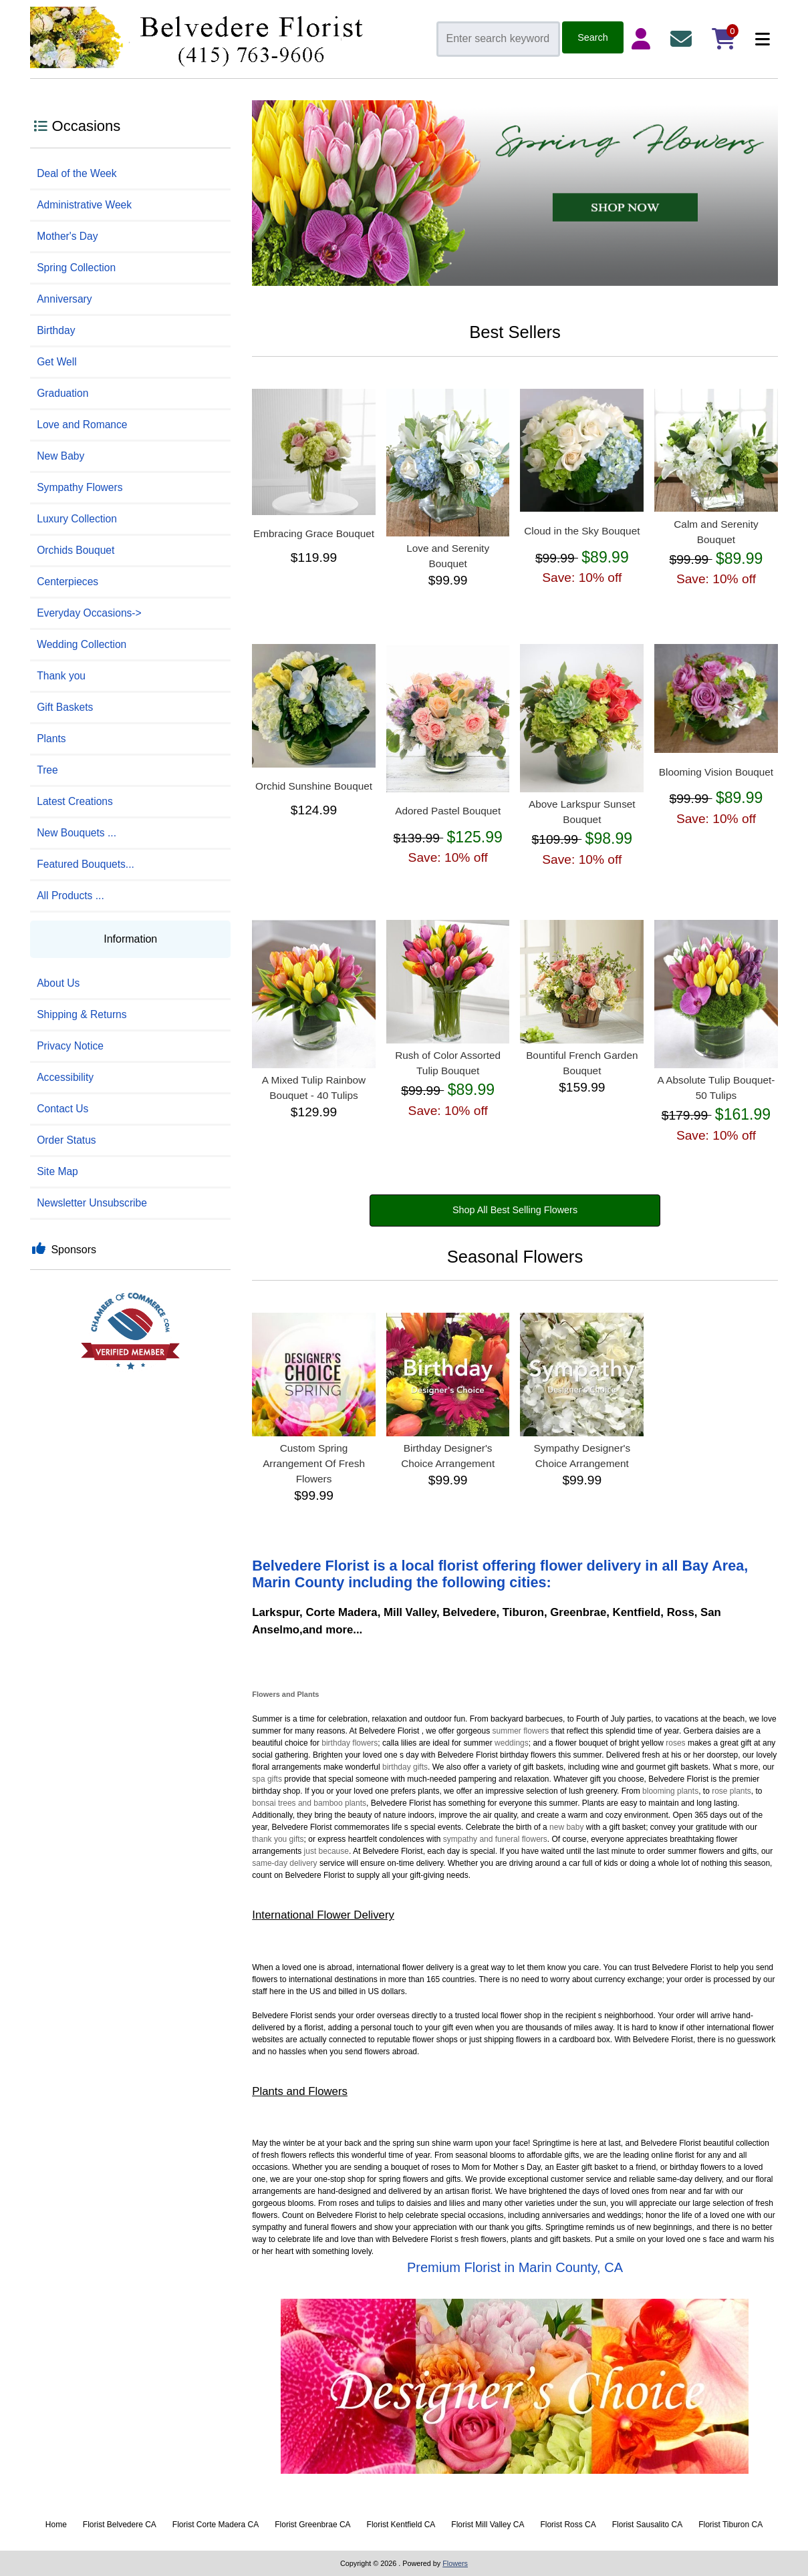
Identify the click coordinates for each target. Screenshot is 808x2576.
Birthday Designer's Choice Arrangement (448, 1455)
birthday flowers (349, 1743)
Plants (51, 738)
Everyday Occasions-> (89, 613)
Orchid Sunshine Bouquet (313, 786)
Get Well (57, 361)
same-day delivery (284, 1863)
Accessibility (65, 1077)
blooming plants (670, 1791)
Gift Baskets (65, 707)
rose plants (731, 1791)
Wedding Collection (81, 644)
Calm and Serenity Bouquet (716, 531)
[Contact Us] (683, 38)
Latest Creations (75, 801)
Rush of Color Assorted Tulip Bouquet (448, 1063)
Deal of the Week (76, 173)
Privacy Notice (70, 1046)
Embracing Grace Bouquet (313, 533)
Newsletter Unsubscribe (92, 1203)
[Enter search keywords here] (498, 39)
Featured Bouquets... (85, 864)
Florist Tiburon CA (730, 2524)
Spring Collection (76, 267)
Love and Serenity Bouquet (447, 555)
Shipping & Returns (81, 1014)
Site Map (57, 1171)
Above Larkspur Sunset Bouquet (582, 811)
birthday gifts (405, 1767)
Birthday (56, 330)
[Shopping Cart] (723, 38)
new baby (566, 1827)
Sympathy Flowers (79, 487)
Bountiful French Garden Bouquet (582, 1063)
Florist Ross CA (567, 2524)
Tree (47, 770)
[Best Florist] (130, 1336)
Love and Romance (82, 424)
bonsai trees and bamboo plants (309, 1803)
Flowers (266, 1694)
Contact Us (62, 1108)
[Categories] (759, 39)
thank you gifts (277, 1839)
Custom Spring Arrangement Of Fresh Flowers (314, 1463)
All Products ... (70, 895)
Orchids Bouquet (75, 550)
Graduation (62, 393)
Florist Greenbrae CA (312, 2524)
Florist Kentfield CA (401, 2524)
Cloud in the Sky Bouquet (582, 530)
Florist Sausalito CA (647, 2524)
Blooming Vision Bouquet (716, 772)
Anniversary (64, 299)
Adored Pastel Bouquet (448, 810)
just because (326, 1851)
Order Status (66, 1140)
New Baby (60, 456)
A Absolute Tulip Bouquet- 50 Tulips (716, 1087)
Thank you (61, 675)
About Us (58, 983)
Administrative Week (84, 204)
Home (56, 2524)
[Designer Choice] (515, 2388)
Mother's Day (67, 236)
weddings (512, 1743)
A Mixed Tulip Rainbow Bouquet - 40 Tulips (314, 1087)
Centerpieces (67, 581)
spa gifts (267, 1779)
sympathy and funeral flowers (495, 1839)
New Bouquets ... (76, 832)
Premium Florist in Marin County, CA (515, 2267)
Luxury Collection (77, 518)
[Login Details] (643, 38)
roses (675, 1743)
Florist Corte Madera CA (215, 2524)
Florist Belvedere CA (119, 2524)
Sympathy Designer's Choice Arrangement (581, 1455)
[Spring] (515, 283)
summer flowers (521, 1731)
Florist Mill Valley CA (487, 2524)
